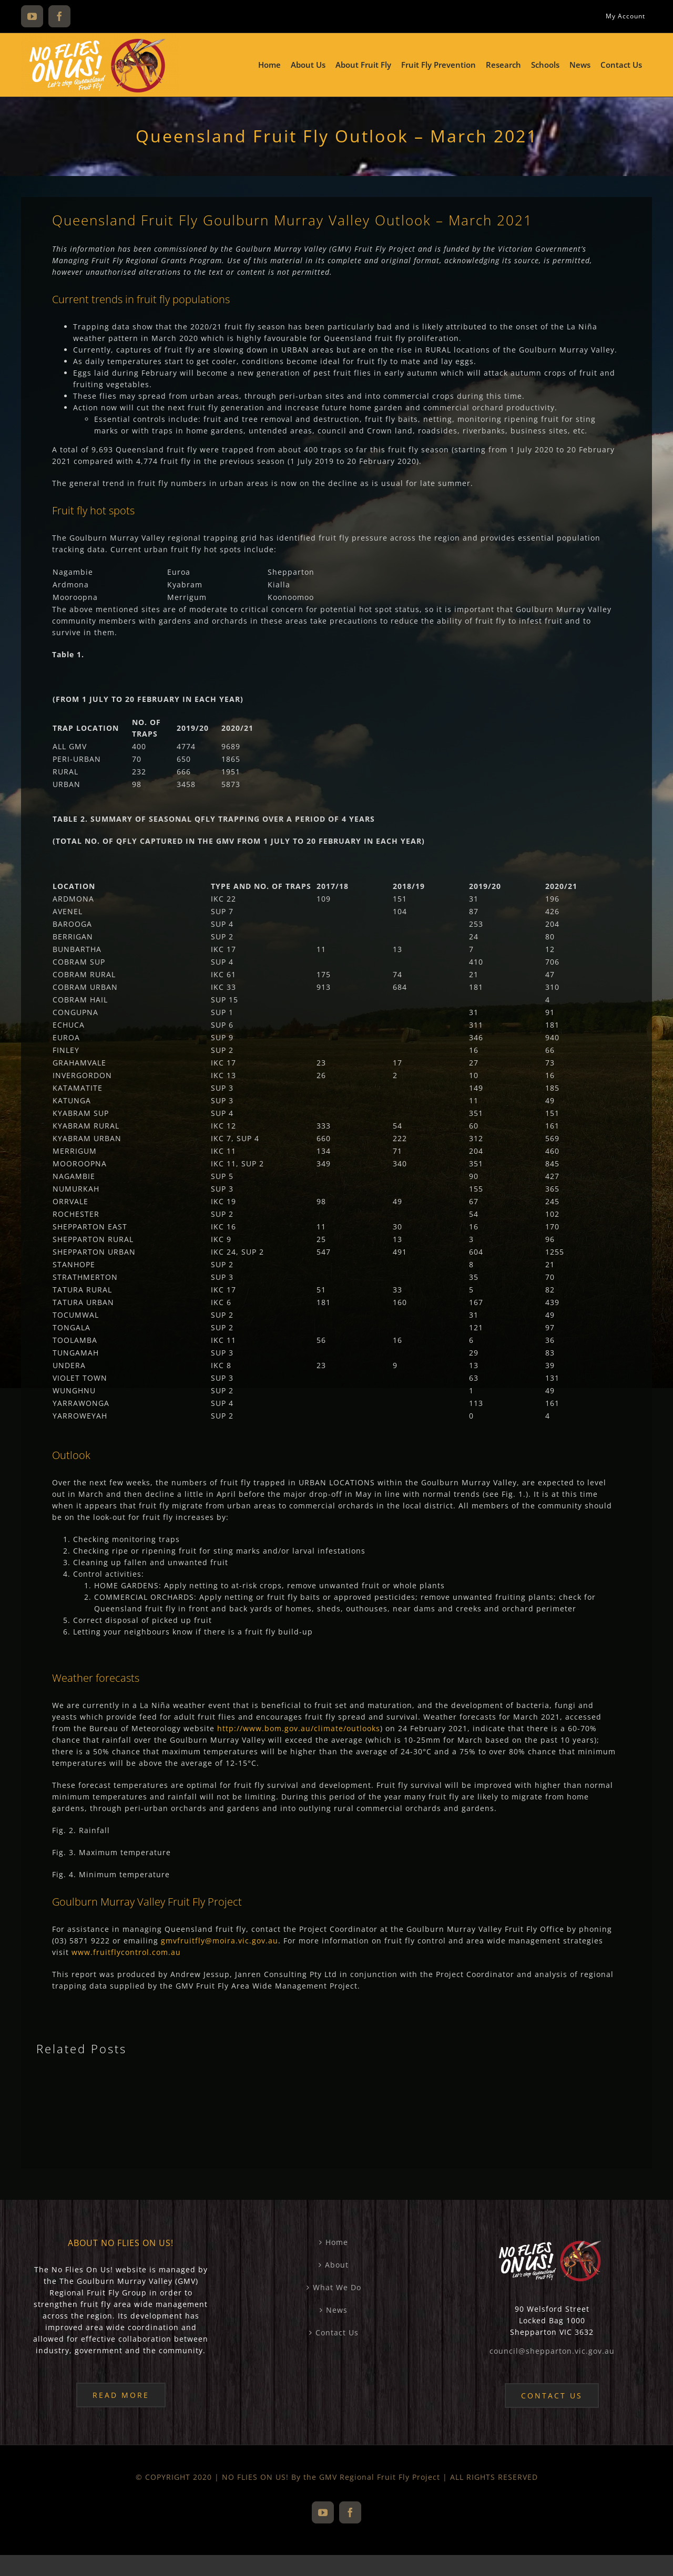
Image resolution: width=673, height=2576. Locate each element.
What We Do (337, 2287)
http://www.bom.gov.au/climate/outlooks (298, 1728)
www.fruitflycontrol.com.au (126, 1952)
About (337, 2265)
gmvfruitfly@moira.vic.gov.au (219, 1941)
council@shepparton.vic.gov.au (552, 2351)
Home (336, 2242)
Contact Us (337, 2332)
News (337, 2310)
